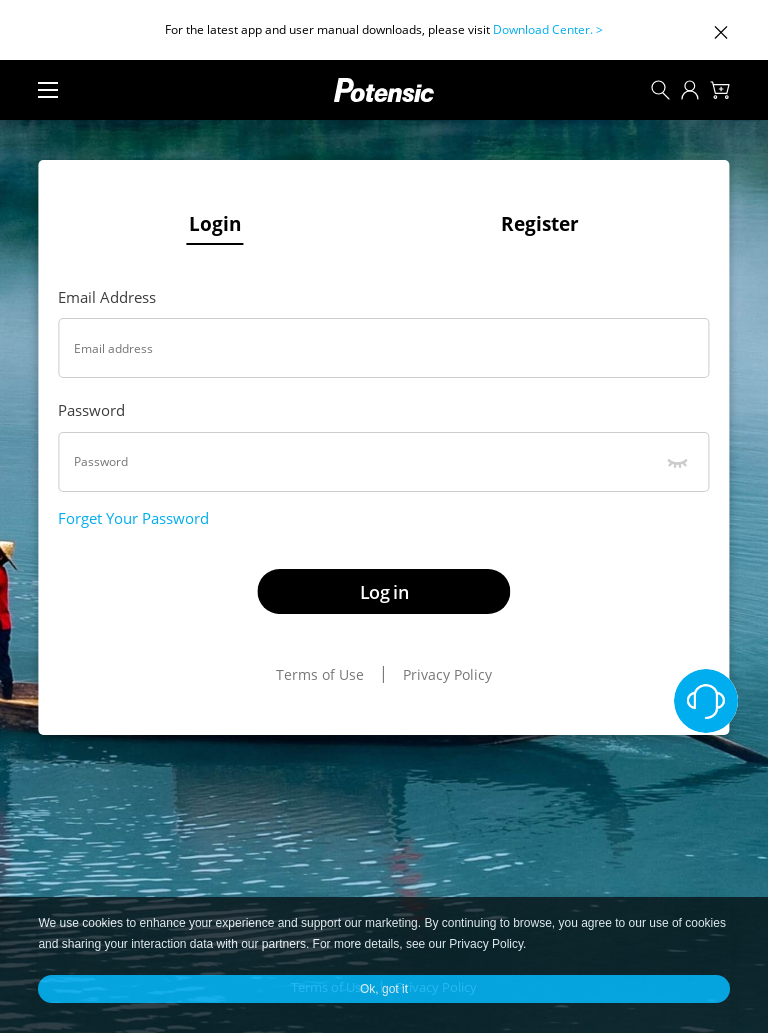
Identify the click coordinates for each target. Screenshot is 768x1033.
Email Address (107, 297)
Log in (384, 592)
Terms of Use (320, 674)
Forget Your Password (133, 518)
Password (91, 410)
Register (540, 224)
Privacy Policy (447, 674)
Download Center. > (548, 29)
